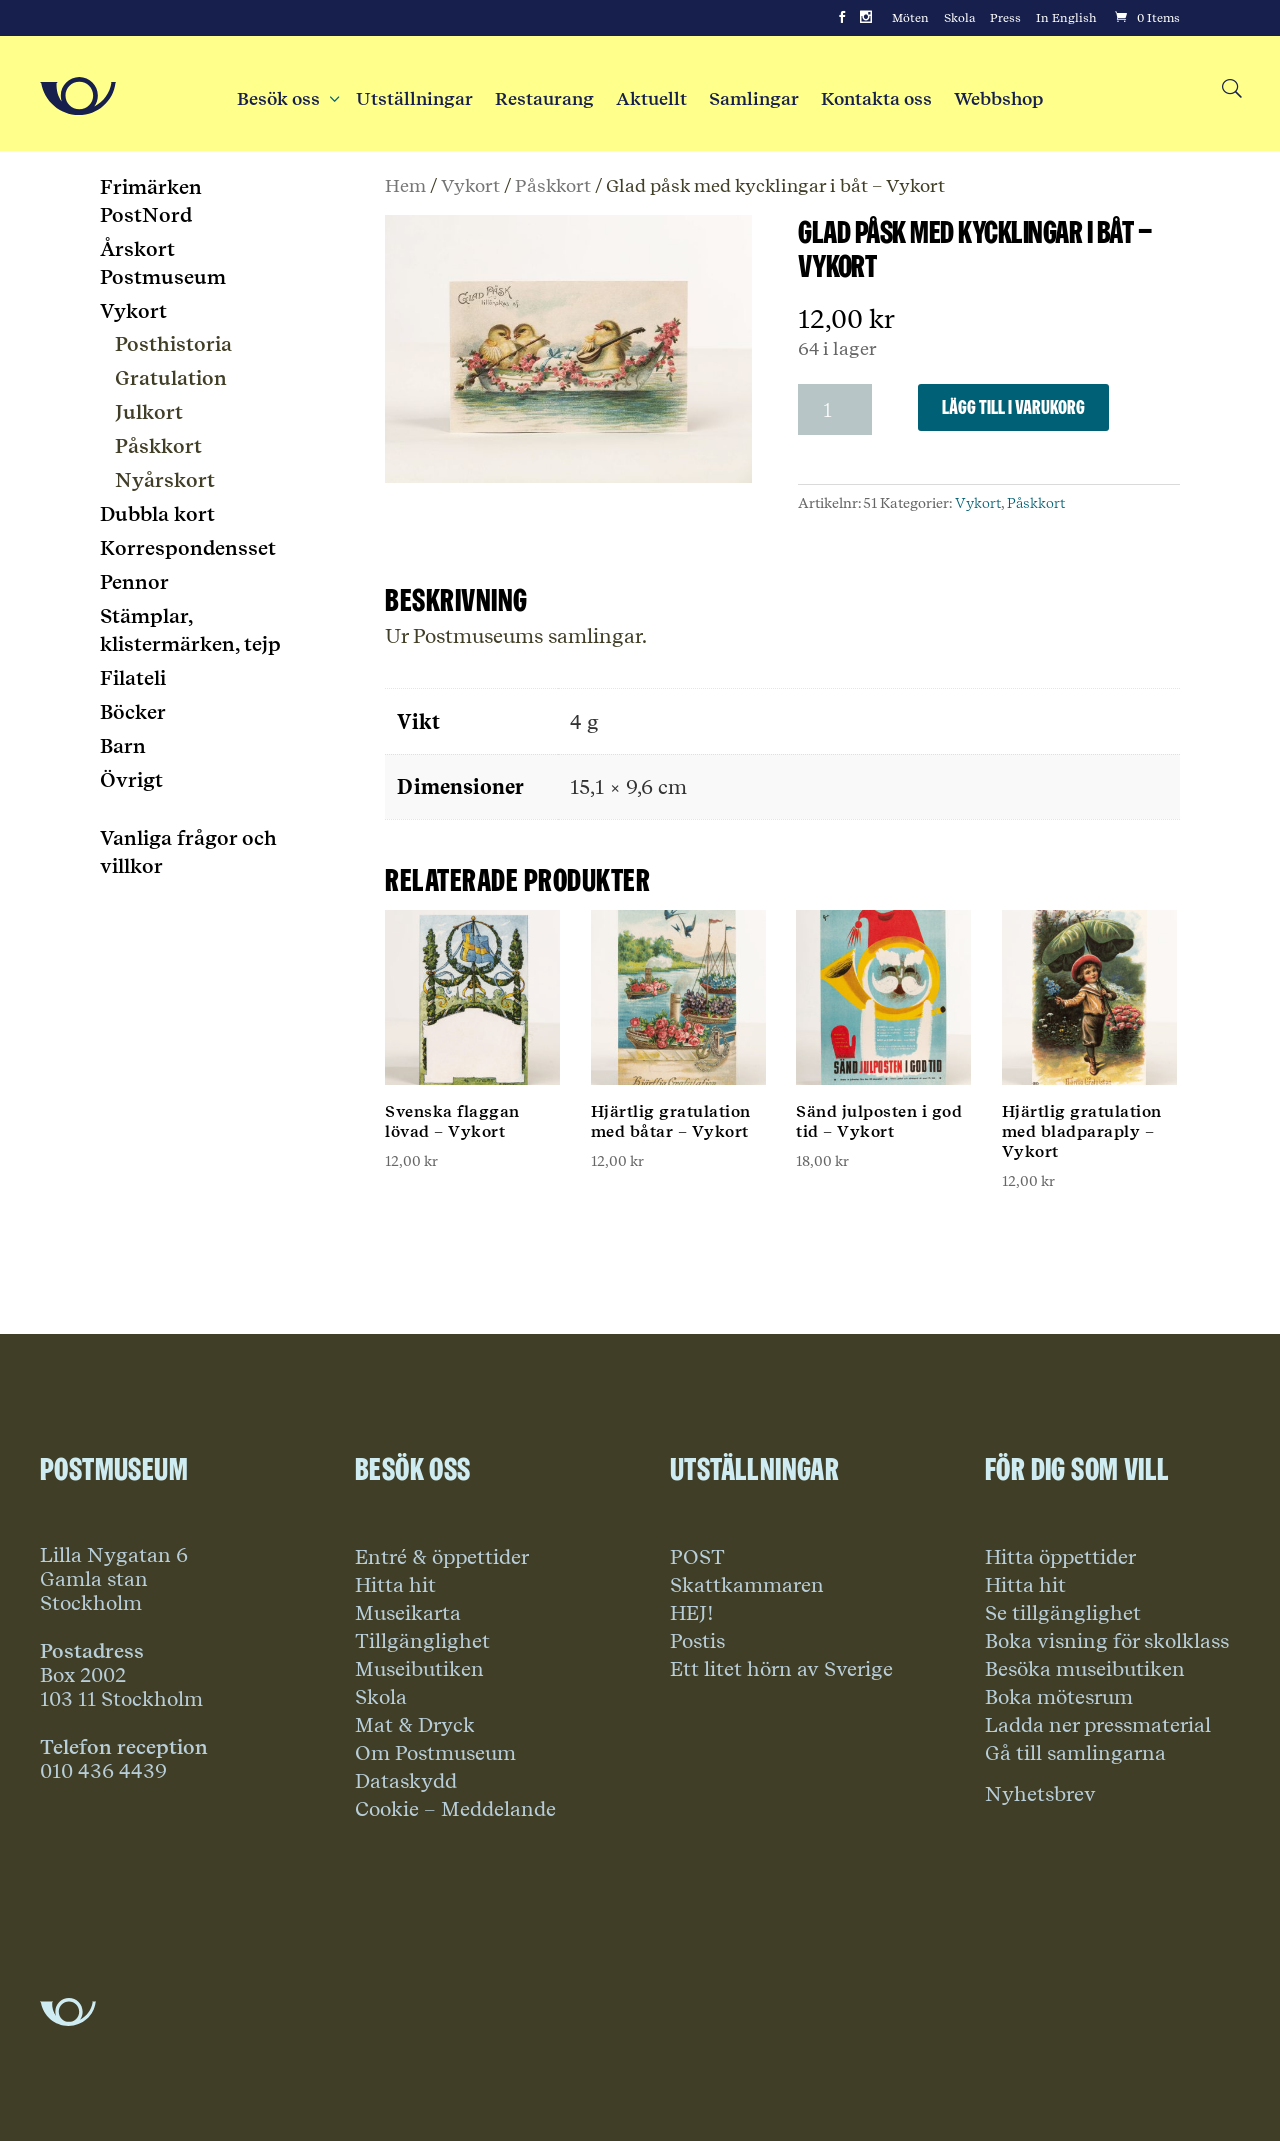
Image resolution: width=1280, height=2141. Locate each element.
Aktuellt (651, 99)
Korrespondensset (188, 548)
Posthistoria (173, 344)
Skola (959, 18)
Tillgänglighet (422, 1641)
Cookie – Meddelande (455, 1809)
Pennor (134, 582)
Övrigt (131, 780)
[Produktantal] (835, 409)
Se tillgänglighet (1063, 1613)
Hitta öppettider (1060, 1557)
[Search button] (1230, 89)
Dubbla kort (157, 514)
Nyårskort (165, 480)
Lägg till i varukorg (1013, 407)
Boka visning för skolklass (1107, 1641)
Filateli (133, 678)
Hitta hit (395, 1585)
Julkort (149, 412)
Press (1005, 18)
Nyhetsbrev (1040, 1794)
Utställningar (414, 99)
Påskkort (553, 185)
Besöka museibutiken (1085, 1669)
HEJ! (692, 1613)
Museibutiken (419, 1669)
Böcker (133, 712)
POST (697, 1557)
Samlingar (754, 99)
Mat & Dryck (415, 1725)
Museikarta (408, 1613)
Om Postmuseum (435, 1753)
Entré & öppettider (442, 1557)
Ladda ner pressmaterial (1098, 1725)
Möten (910, 18)
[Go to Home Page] (78, 96)
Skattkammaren (747, 1585)
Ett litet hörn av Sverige (781, 1669)
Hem (405, 185)
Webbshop (998, 99)
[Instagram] (866, 18)
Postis (697, 1641)
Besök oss (285, 99)
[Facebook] (842, 18)
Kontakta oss (876, 99)
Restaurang (544, 99)
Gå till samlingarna (1075, 1753)
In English (1066, 18)
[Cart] (1146, 18)
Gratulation (171, 378)
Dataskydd (406, 1781)
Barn (123, 746)
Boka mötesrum (1059, 1697)
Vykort (470, 185)
